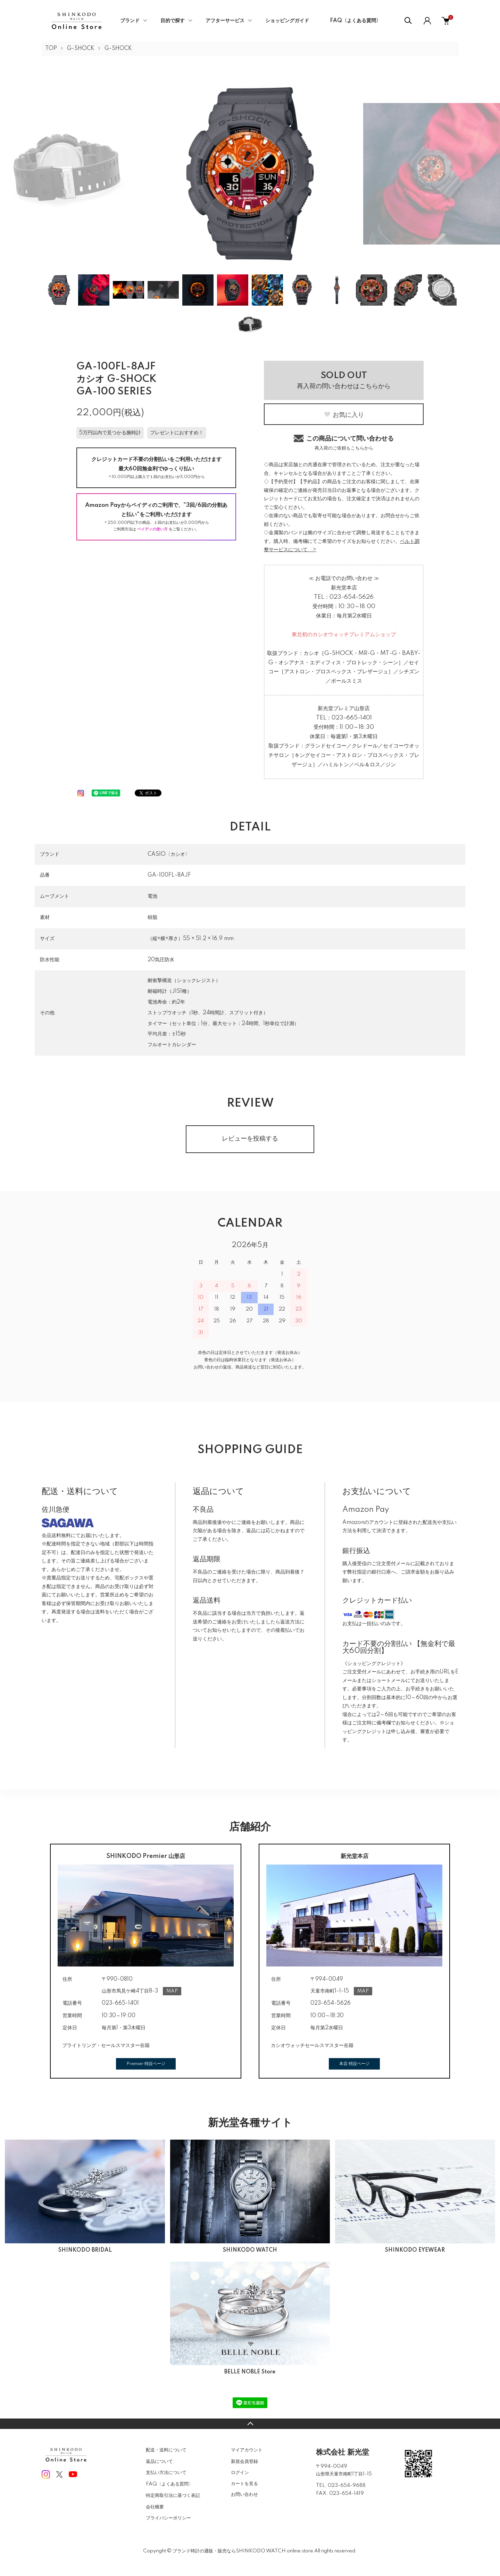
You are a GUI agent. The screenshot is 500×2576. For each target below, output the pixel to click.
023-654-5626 (352, 597)
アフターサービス (225, 21)
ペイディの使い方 (152, 529)
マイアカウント (246, 2450)
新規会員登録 (244, 2461)
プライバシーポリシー (168, 2518)
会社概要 (155, 2507)
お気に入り (344, 414)
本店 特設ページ (354, 2064)
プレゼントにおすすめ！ (176, 433)
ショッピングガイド (287, 21)
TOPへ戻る (250, 2424)
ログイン (240, 2472)
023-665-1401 (352, 718)
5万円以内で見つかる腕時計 (110, 433)
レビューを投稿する (250, 1138)
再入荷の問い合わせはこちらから (344, 380)
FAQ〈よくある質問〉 (355, 21)
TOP (51, 48)
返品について (159, 2461)
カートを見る (244, 2483)
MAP (172, 1991)
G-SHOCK (80, 48)
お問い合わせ (244, 2494)
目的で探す (172, 21)
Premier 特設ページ (145, 2064)
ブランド (130, 21)
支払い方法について (166, 2472)
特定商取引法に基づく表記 (173, 2495)
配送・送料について (166, 2450)
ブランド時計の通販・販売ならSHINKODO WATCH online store (243, 2551)
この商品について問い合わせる (344, 442)
